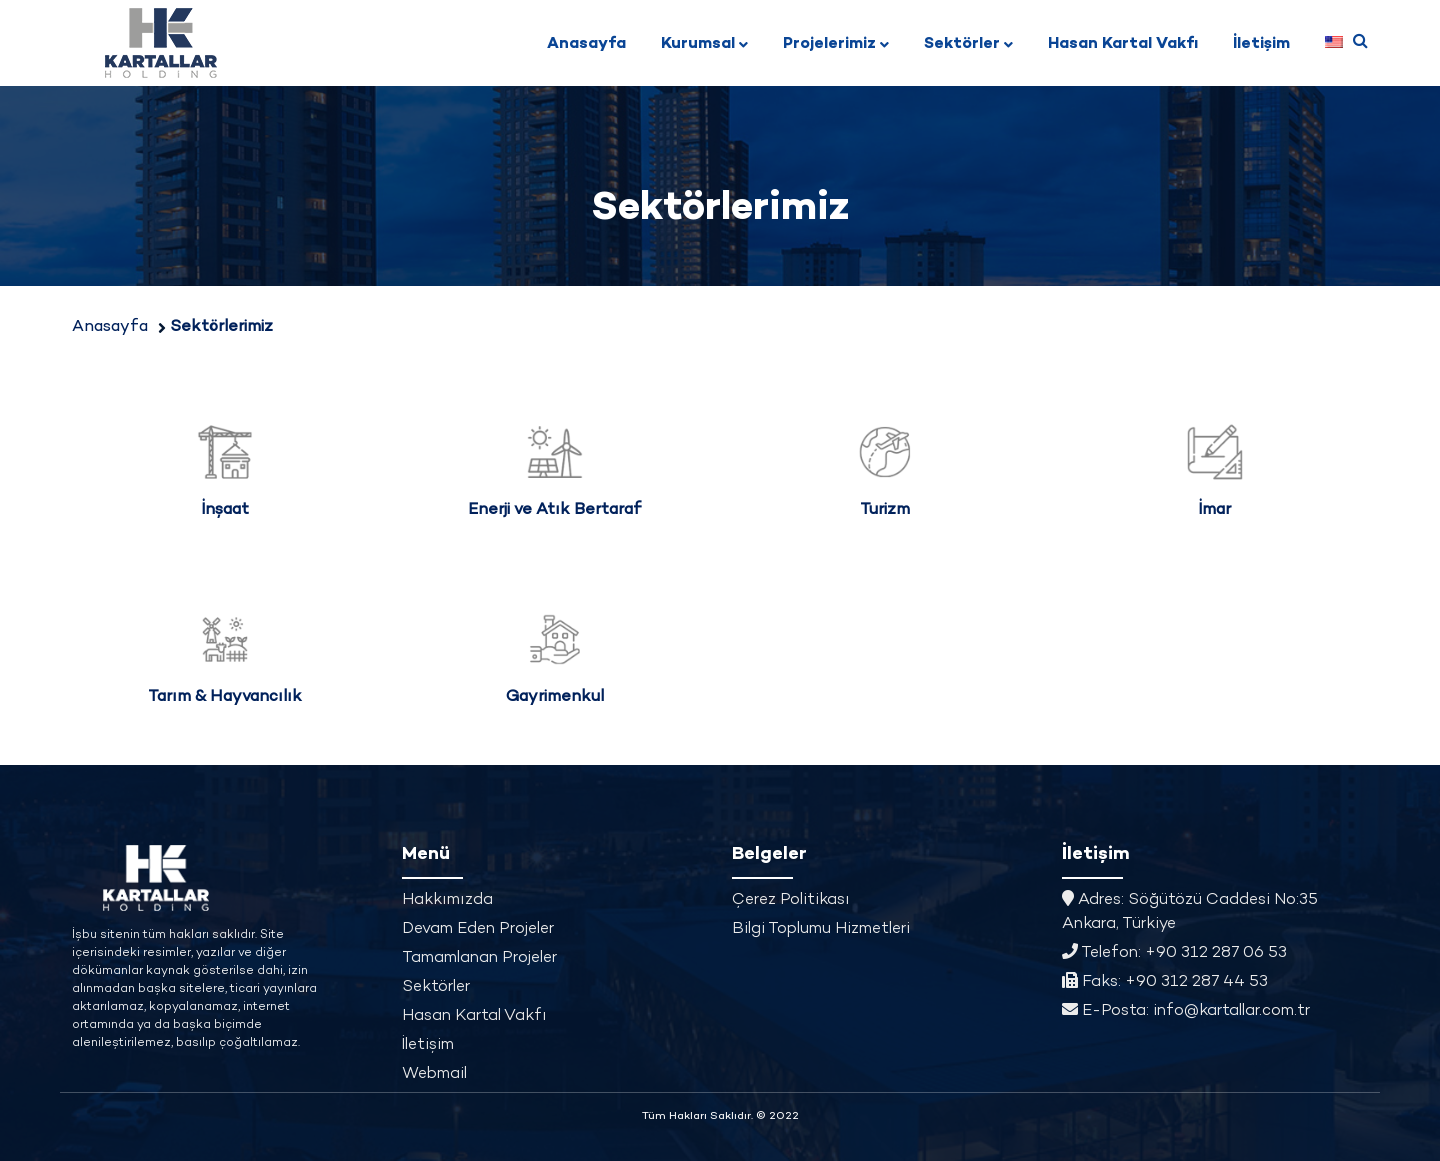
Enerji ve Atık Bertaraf (555, 510)
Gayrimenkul (555, 697)
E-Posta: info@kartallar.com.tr (1186, 1011)
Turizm (885, 510)
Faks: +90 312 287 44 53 (1165, 982)
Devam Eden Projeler (478, 929)
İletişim (1261, 44)
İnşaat (225, 510)
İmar (1215, 510)
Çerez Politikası (791, 900)
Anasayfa (586, 44)
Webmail (434, 1074)
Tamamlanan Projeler (479, 958)
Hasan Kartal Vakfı (1123, 44)
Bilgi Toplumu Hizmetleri (821, 929)
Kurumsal (698, 44)
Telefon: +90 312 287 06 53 (1174, 953)
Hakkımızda (447, 900)
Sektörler (962, 44)
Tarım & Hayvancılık (225, 697)
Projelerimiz (829, 44)
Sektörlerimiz (221, 327)
